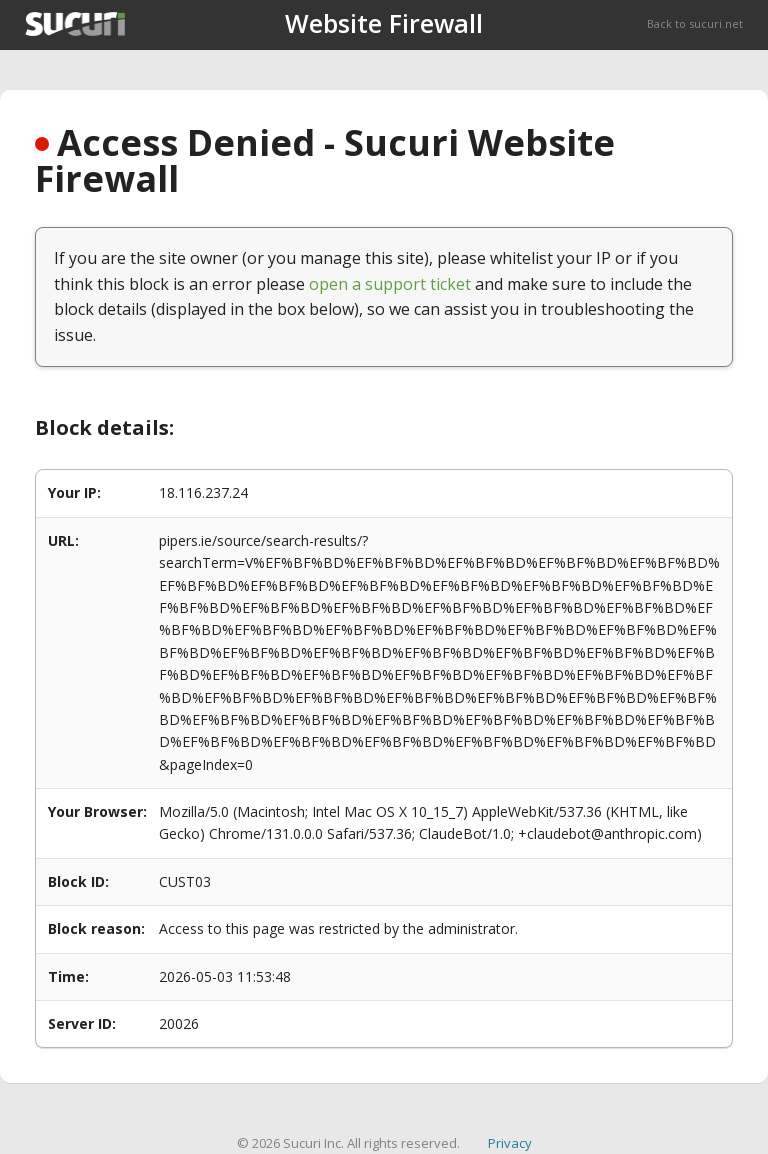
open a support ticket (390, 284)
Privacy (510, 1143)
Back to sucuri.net (695, 23)
